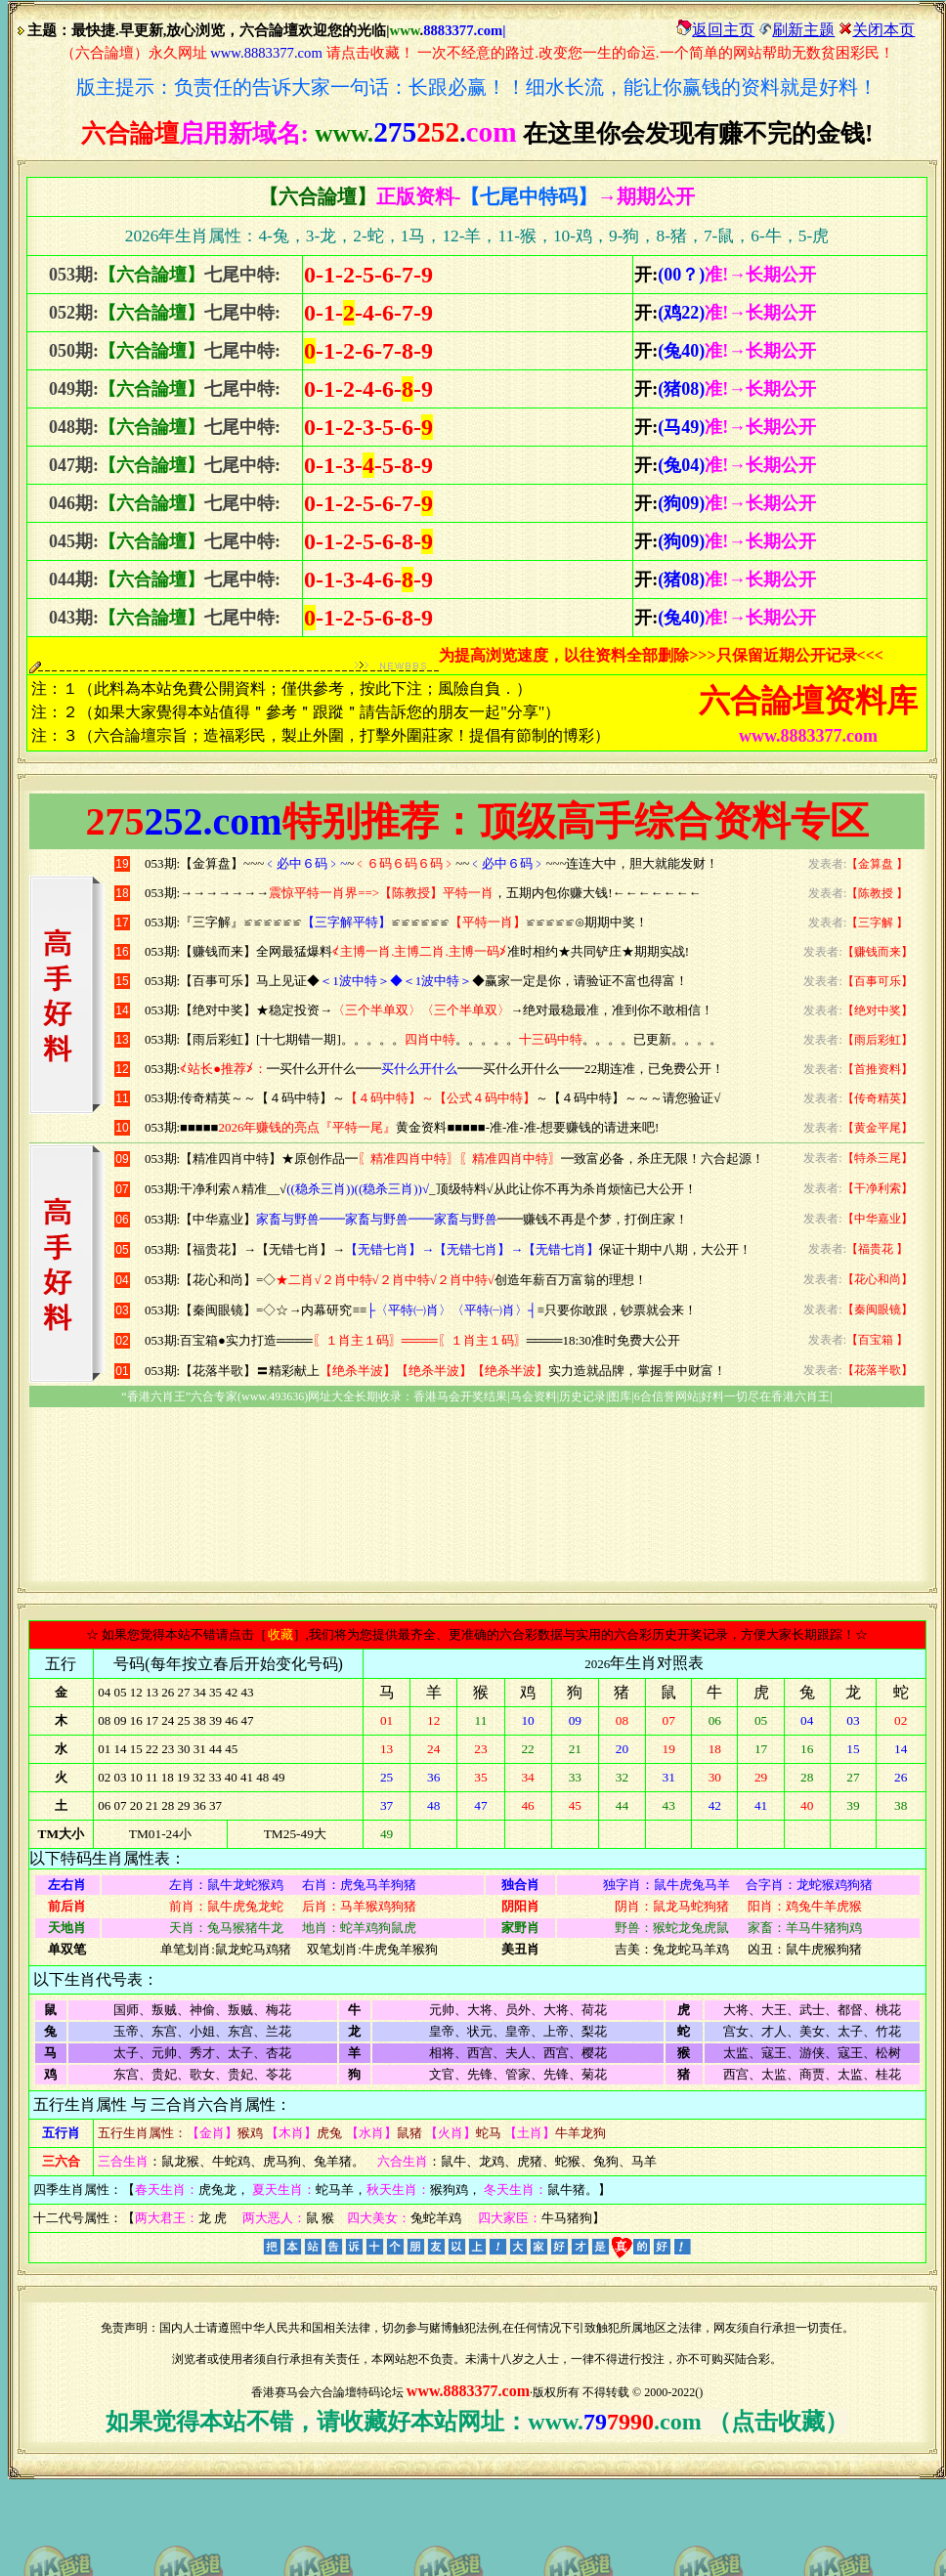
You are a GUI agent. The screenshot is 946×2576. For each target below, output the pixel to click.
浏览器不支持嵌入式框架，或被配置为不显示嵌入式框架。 (476, 1186)
